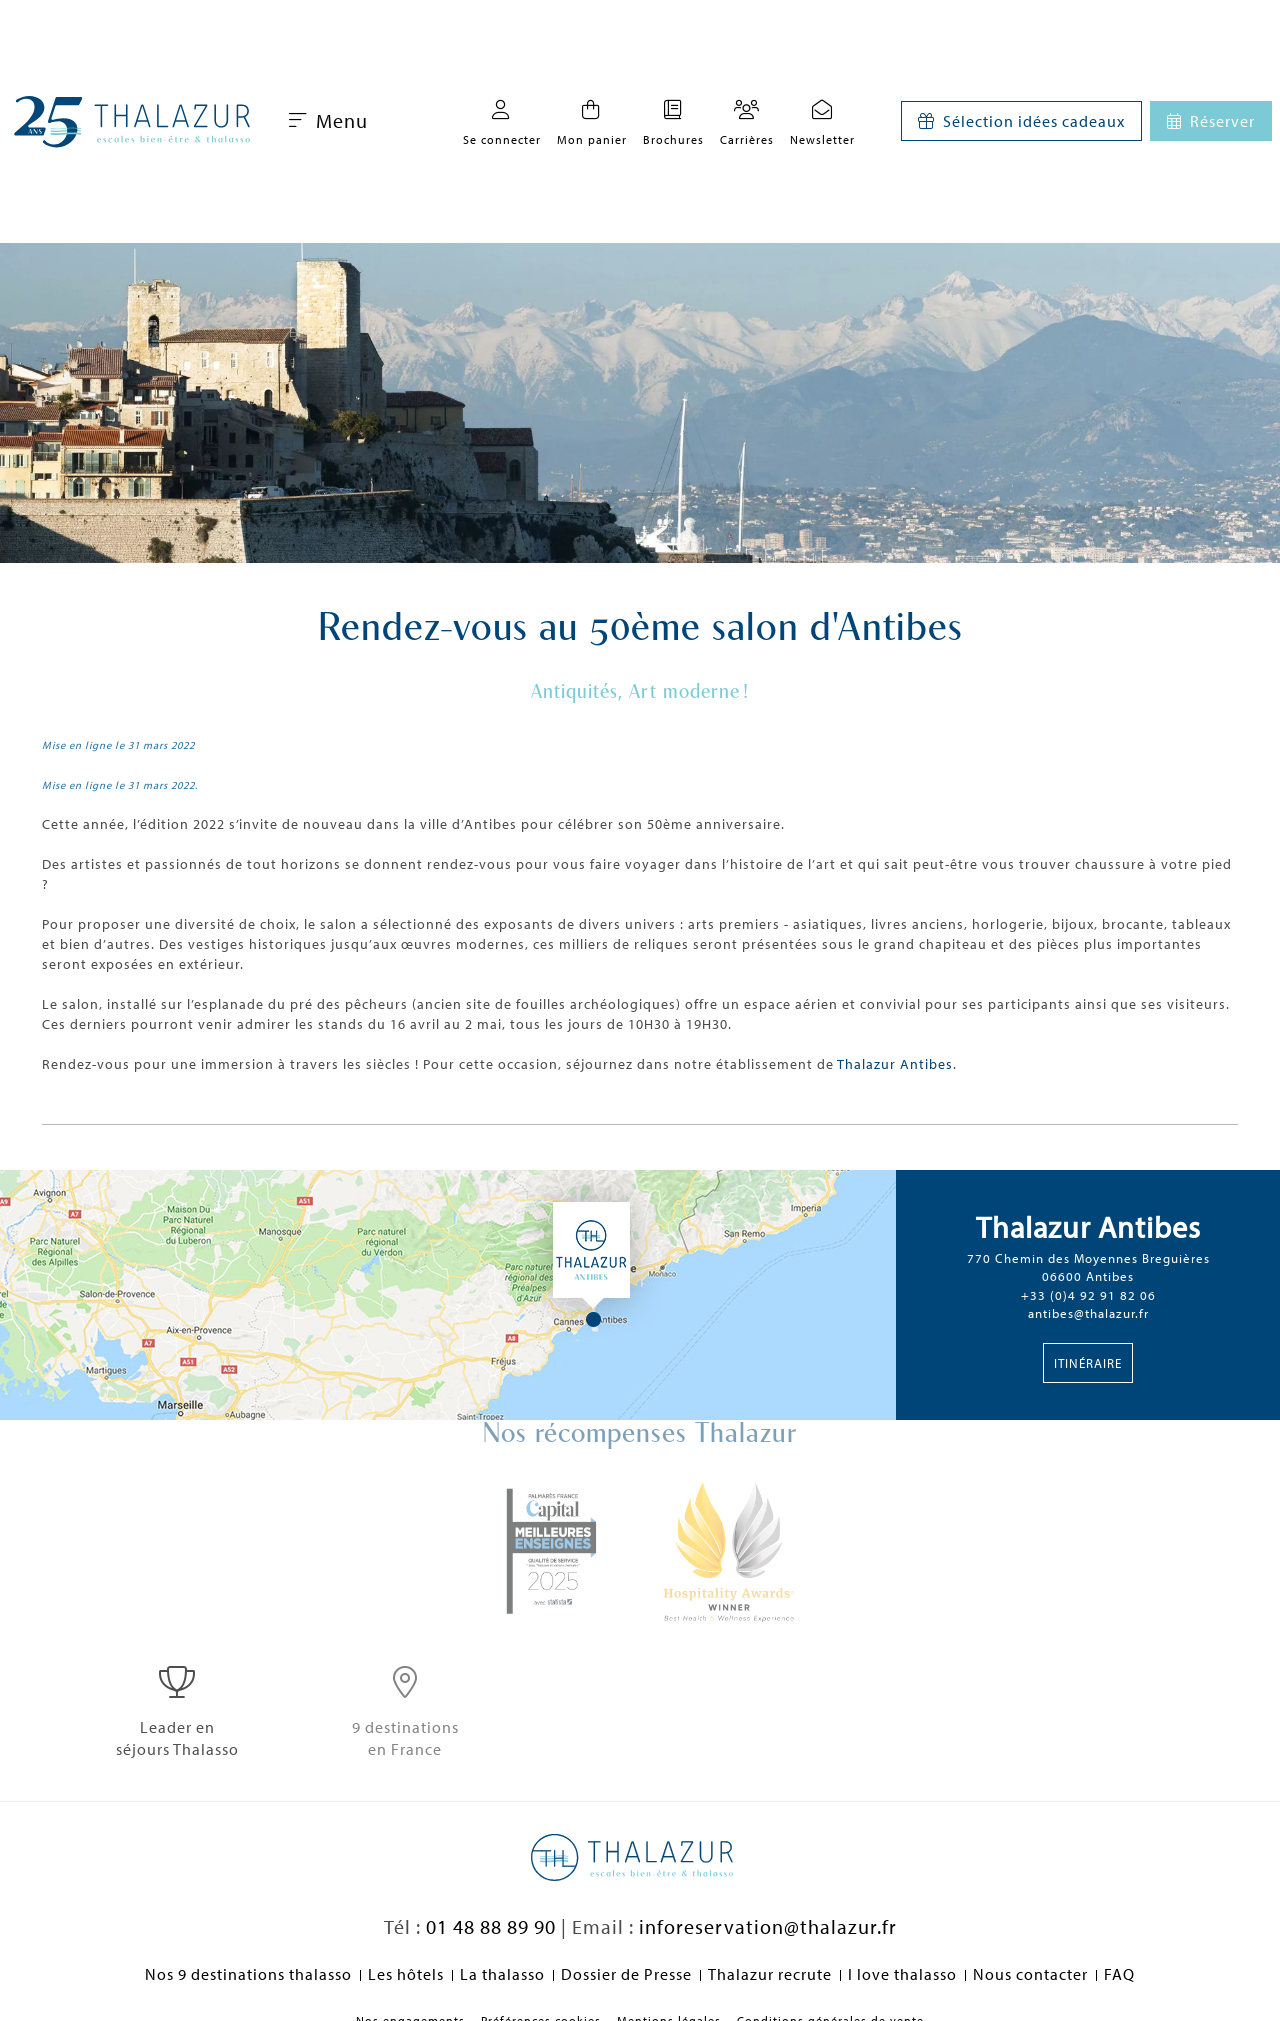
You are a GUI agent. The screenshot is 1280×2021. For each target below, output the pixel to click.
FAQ (1119, 1974)
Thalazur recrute (770, 1974)
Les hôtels (406, 1974)
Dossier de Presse (626, 1974)
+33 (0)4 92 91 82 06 (1088, 1295)
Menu (328, 120)
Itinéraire (1088, 1363)
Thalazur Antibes (895, 1064)
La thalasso (502, 1974)
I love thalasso (902, 1974)
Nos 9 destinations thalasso (248, 1974)
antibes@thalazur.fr (1088, 1313)
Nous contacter (1030, 1974)
